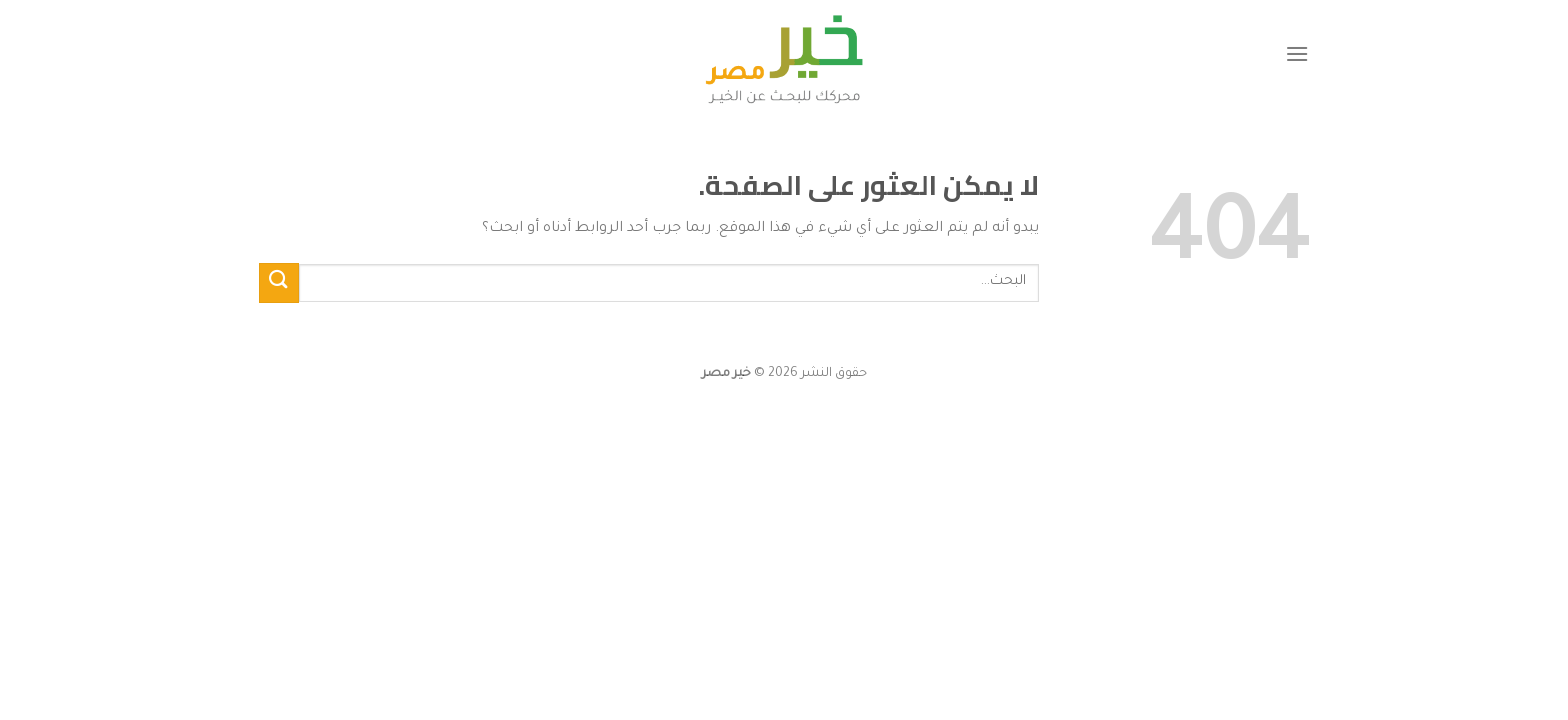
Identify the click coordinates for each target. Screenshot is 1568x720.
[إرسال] (279, 282)
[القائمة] (1297, 53)
